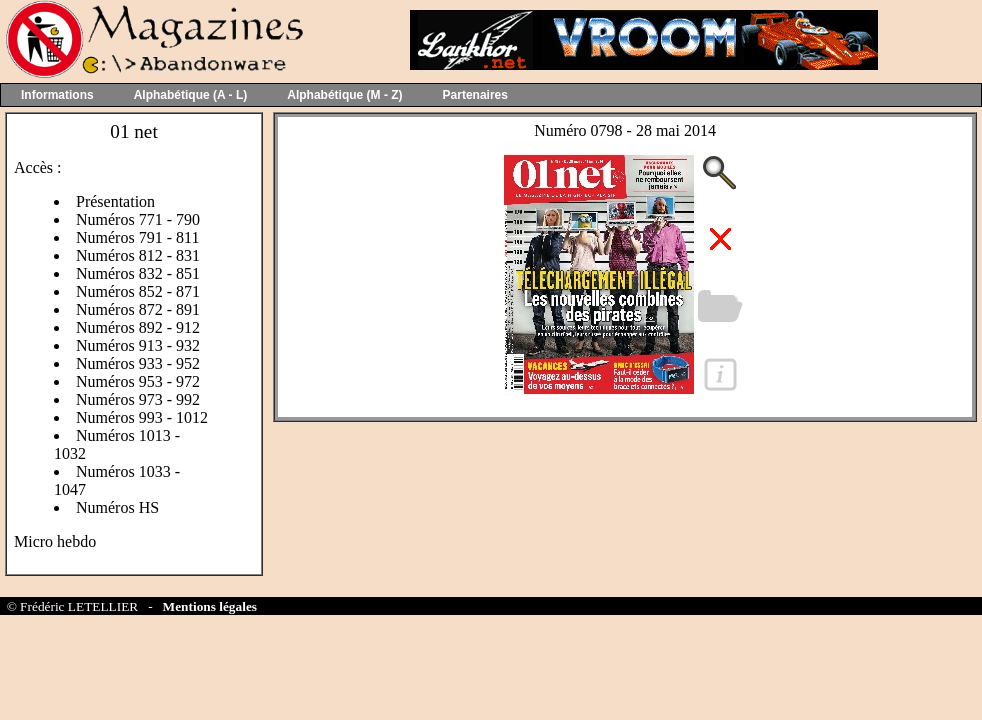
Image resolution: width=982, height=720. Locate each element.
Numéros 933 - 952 (138, 363)
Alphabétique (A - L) (191, 95)
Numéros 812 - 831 (138, 255)
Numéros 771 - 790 (138, 219)
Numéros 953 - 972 (138, 381)
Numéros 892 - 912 (138, 327)
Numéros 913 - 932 (138, 345)
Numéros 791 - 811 (137, 237)
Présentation (115, 201)
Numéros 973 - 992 (138, 399)
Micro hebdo (55, 541)
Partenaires (475, 95)
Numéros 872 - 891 (138, 309)
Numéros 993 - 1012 (142, 417)
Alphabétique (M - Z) (344, 95)
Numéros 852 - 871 (138, 291)
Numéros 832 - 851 (138, 273)
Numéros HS (117, 507)
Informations (57, 95)
